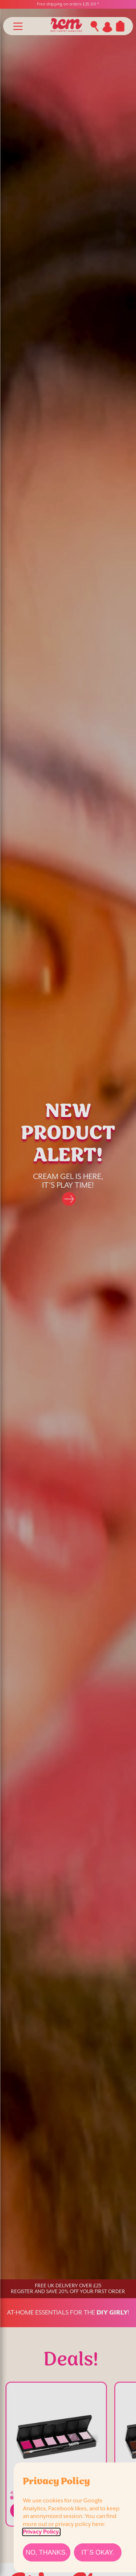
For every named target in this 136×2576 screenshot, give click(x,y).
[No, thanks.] (46, 2552)
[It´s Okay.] (97, 2552)
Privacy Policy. (41, 2531)
